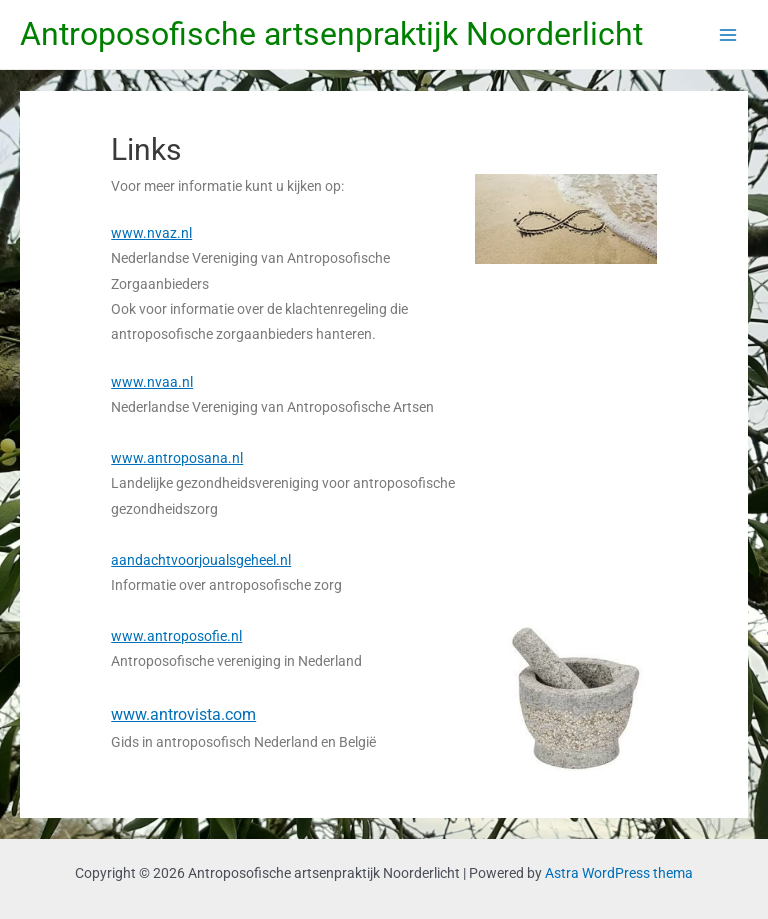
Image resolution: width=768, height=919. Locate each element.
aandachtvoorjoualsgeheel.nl (201, 560)
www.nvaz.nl (151, 233)
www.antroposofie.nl (176, 636)
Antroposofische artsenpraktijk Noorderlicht (331, 34)
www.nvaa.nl (152, 382)
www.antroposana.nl (177, 458)
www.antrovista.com (183, 714)
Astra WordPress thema (619, 873)
